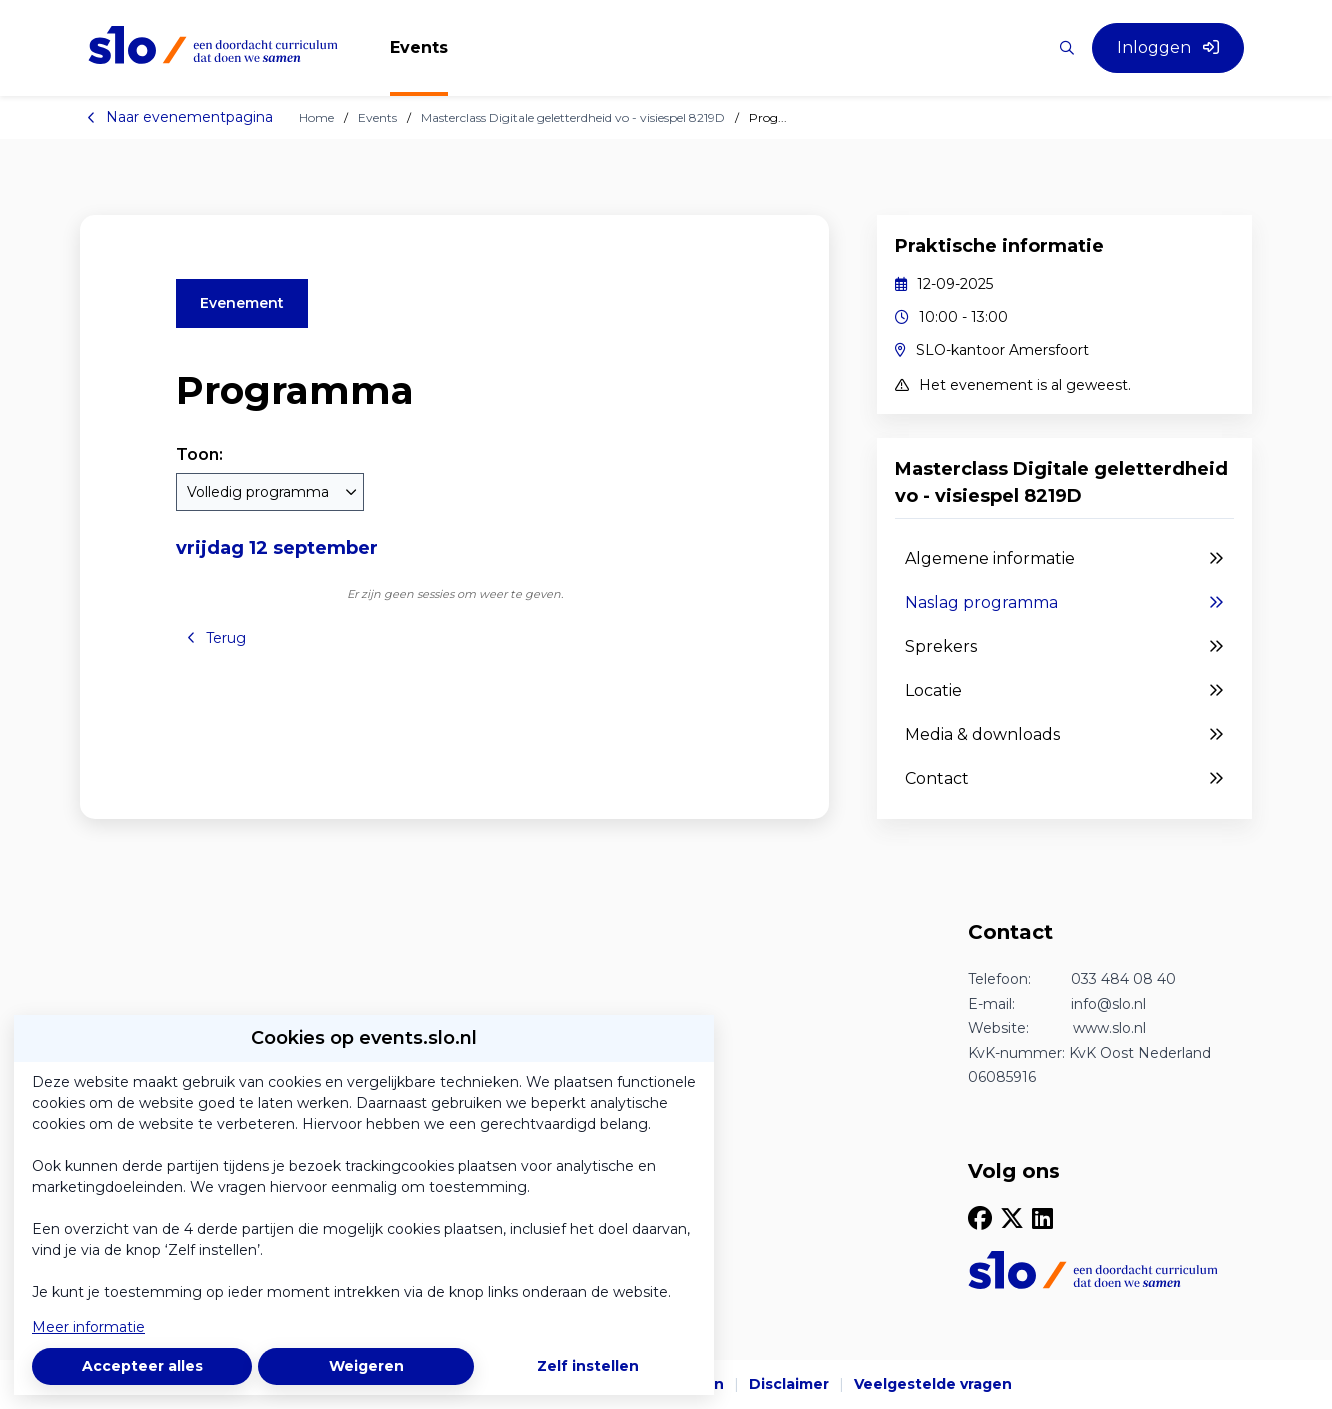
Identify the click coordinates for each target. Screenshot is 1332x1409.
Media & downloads (1064, 735)
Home (316, 117)
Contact (1064, 779)
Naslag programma (1064, 603)
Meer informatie (88, 1327)
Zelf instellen (588, 1366)
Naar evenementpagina (180, 117)
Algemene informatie (1064, 559)
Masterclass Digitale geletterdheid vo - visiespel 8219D (573, 117)
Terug (216, 638)
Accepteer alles (142, 1366)
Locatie (1064, 691)
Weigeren (366, 1366)
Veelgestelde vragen (933, 1384)
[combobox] (270, 492)
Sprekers (1064, 647)
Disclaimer (789, 1384)
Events (377, 117)
